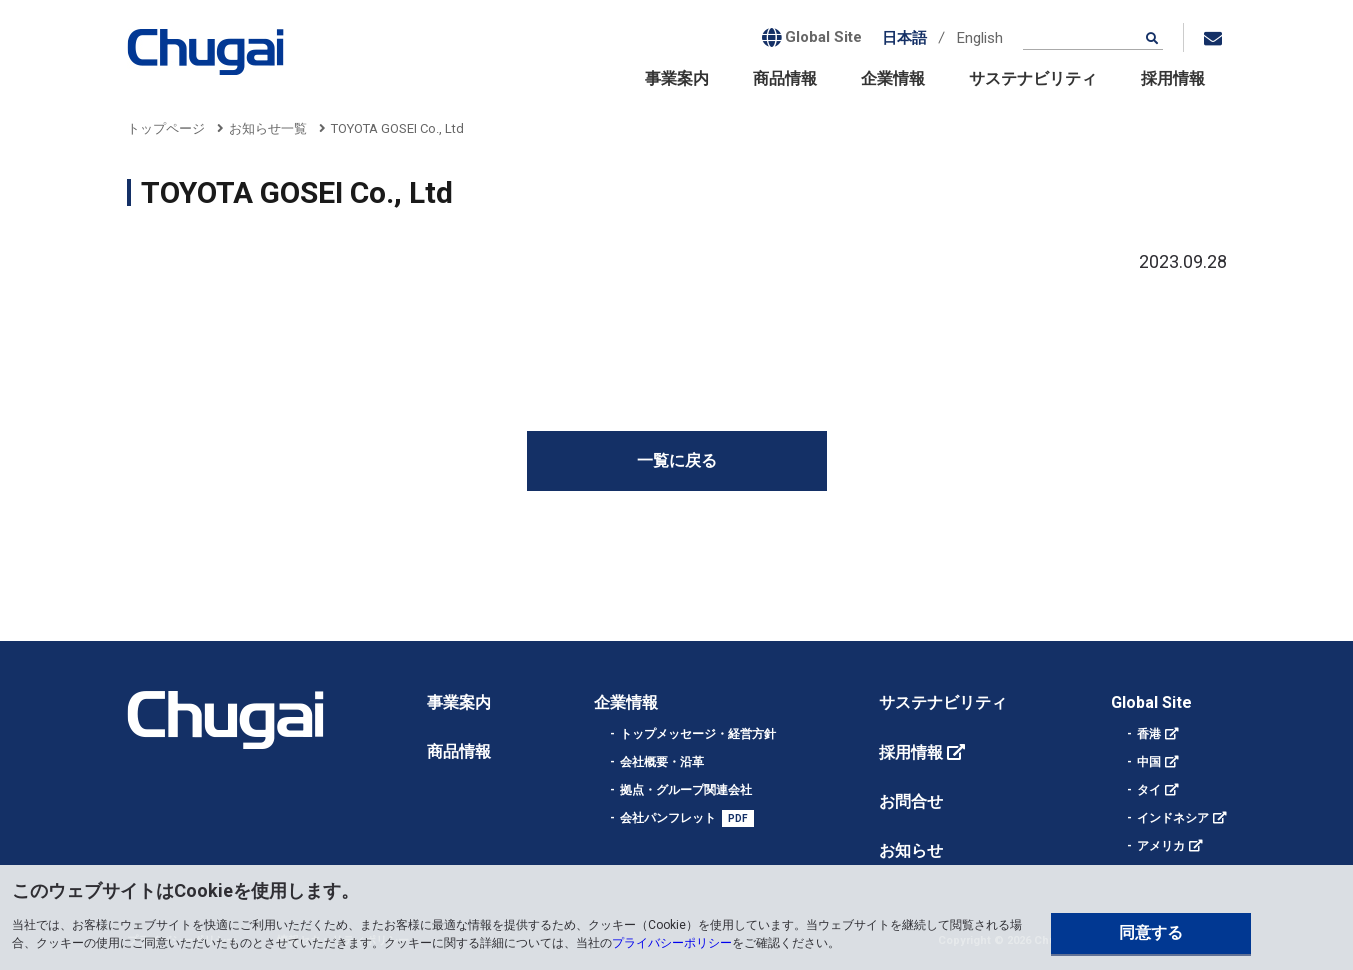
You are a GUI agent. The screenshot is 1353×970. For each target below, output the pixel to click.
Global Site (1151, 702)
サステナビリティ (1033, 78)
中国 (1149, 762)
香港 (1149, 734)
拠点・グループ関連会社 (686, 790)
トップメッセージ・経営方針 (698, 734)
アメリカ (1161, 846)
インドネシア (1173, 818)
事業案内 (677, 78)
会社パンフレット (668, 818)
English (980, 38)
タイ (1149, 790)
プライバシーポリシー (672, 943)
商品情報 (785, 78)
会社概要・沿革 (662, 762)
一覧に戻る (677, 460)
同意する (1151, 932)
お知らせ (911, 850)
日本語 (904, 38)
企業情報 (893, 78)
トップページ (166, 128)
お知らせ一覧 (268, 128)
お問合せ (911, 801)
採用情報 (1173, 78)
